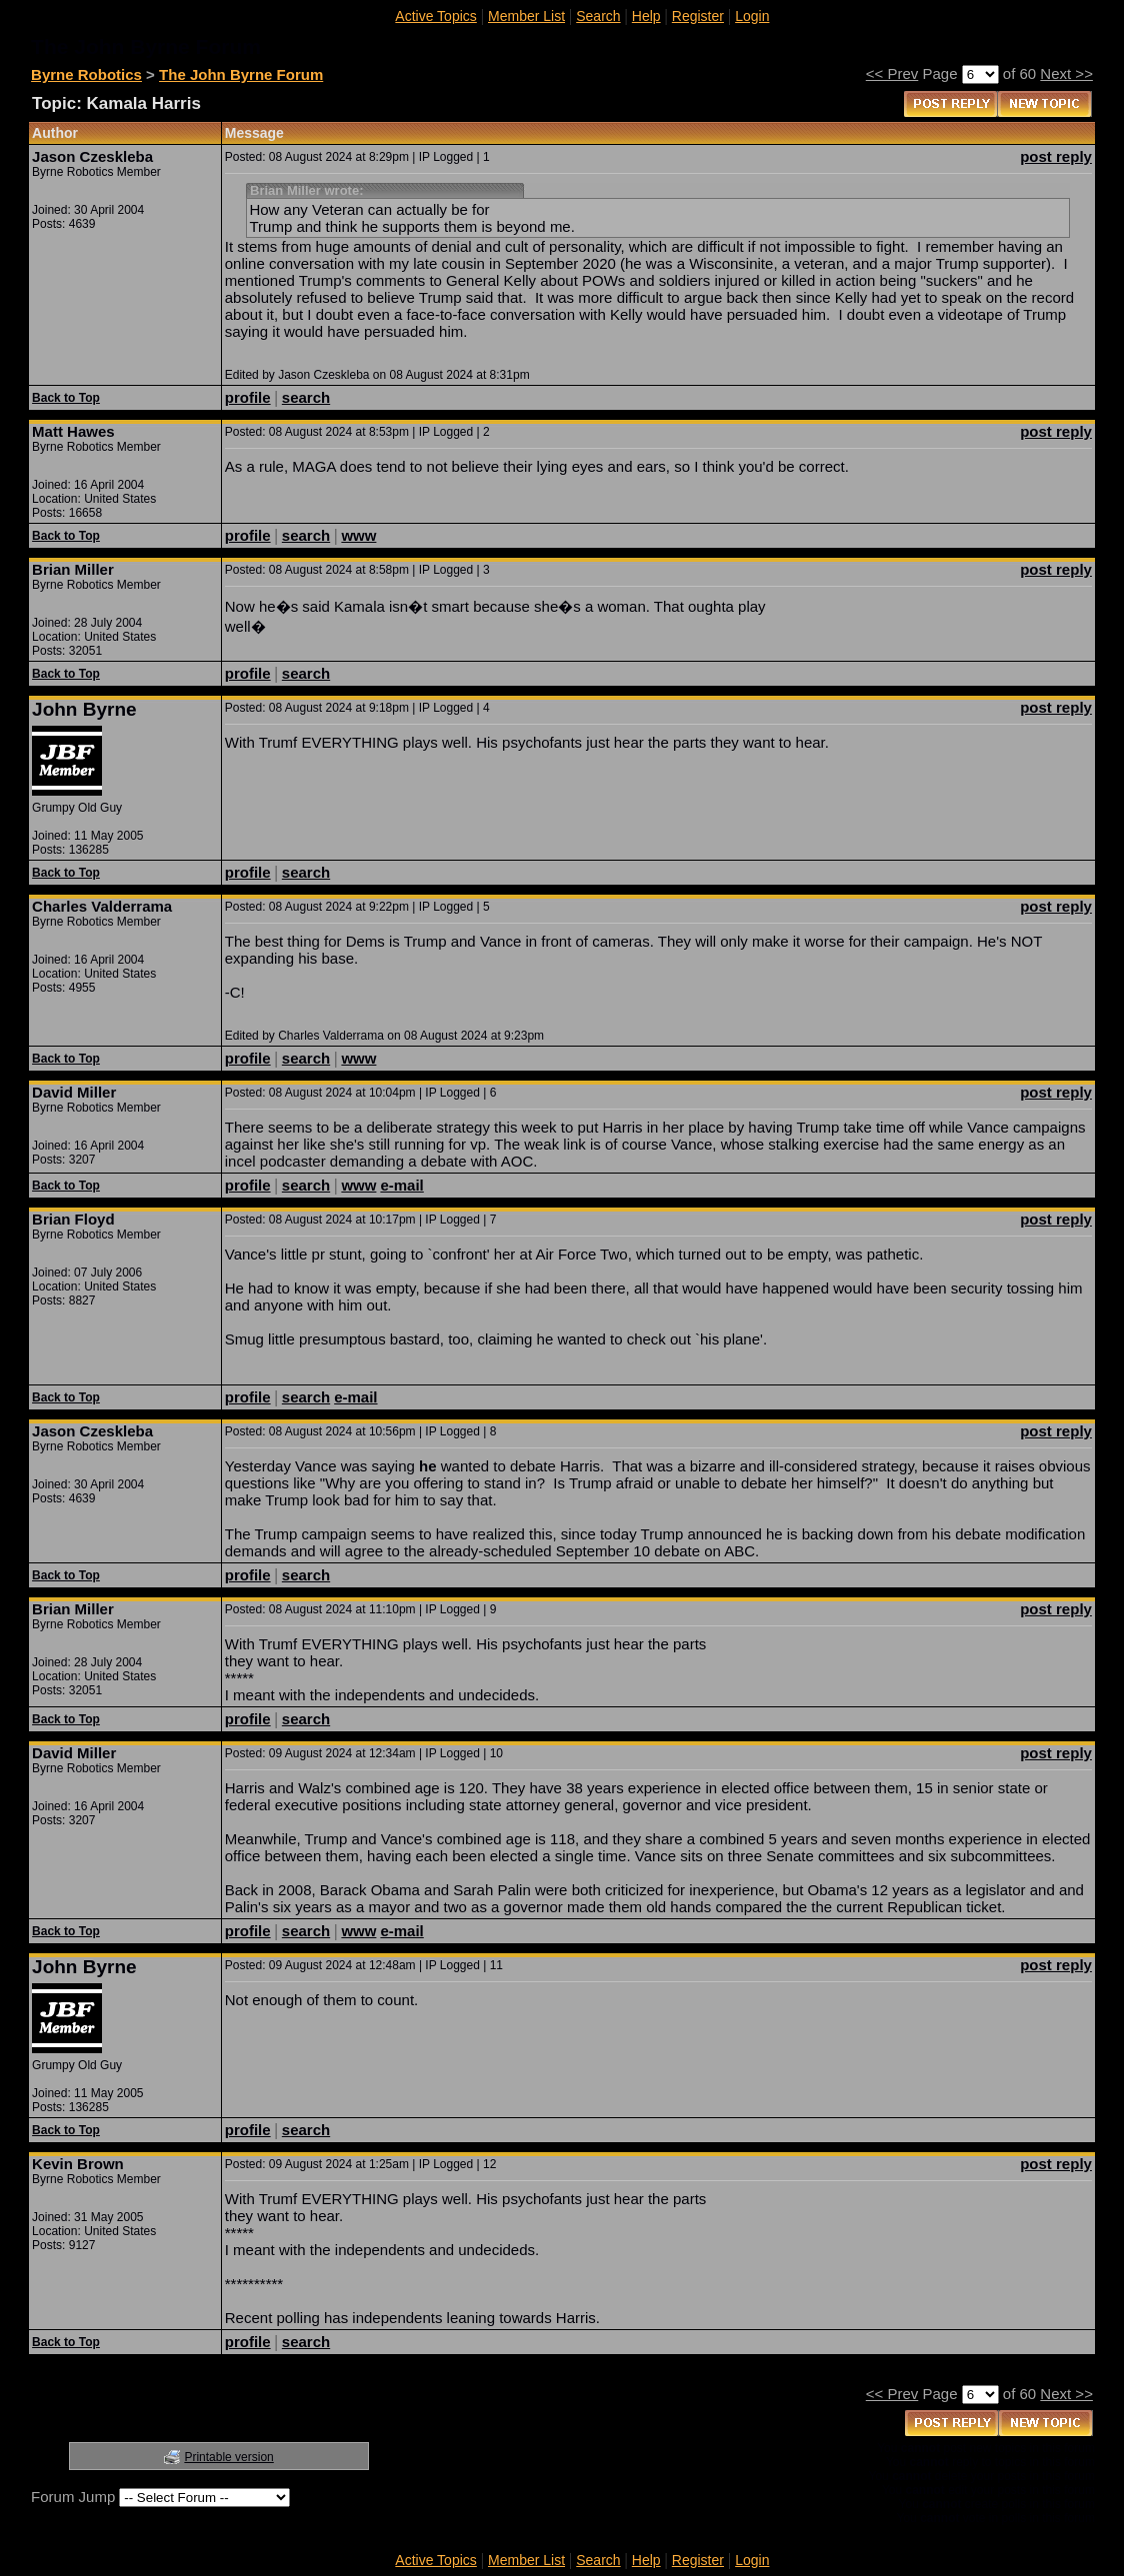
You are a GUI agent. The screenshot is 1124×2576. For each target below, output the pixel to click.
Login (752, 16)
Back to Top (66, 398)
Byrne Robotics (86, 74)
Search (598, 16)
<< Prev (892, 73)
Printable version (228, 2457)
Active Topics (435, 16)
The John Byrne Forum (241, 74)
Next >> (1066, 73)
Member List (526, 16)
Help (646, 16)
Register (698, 16)
